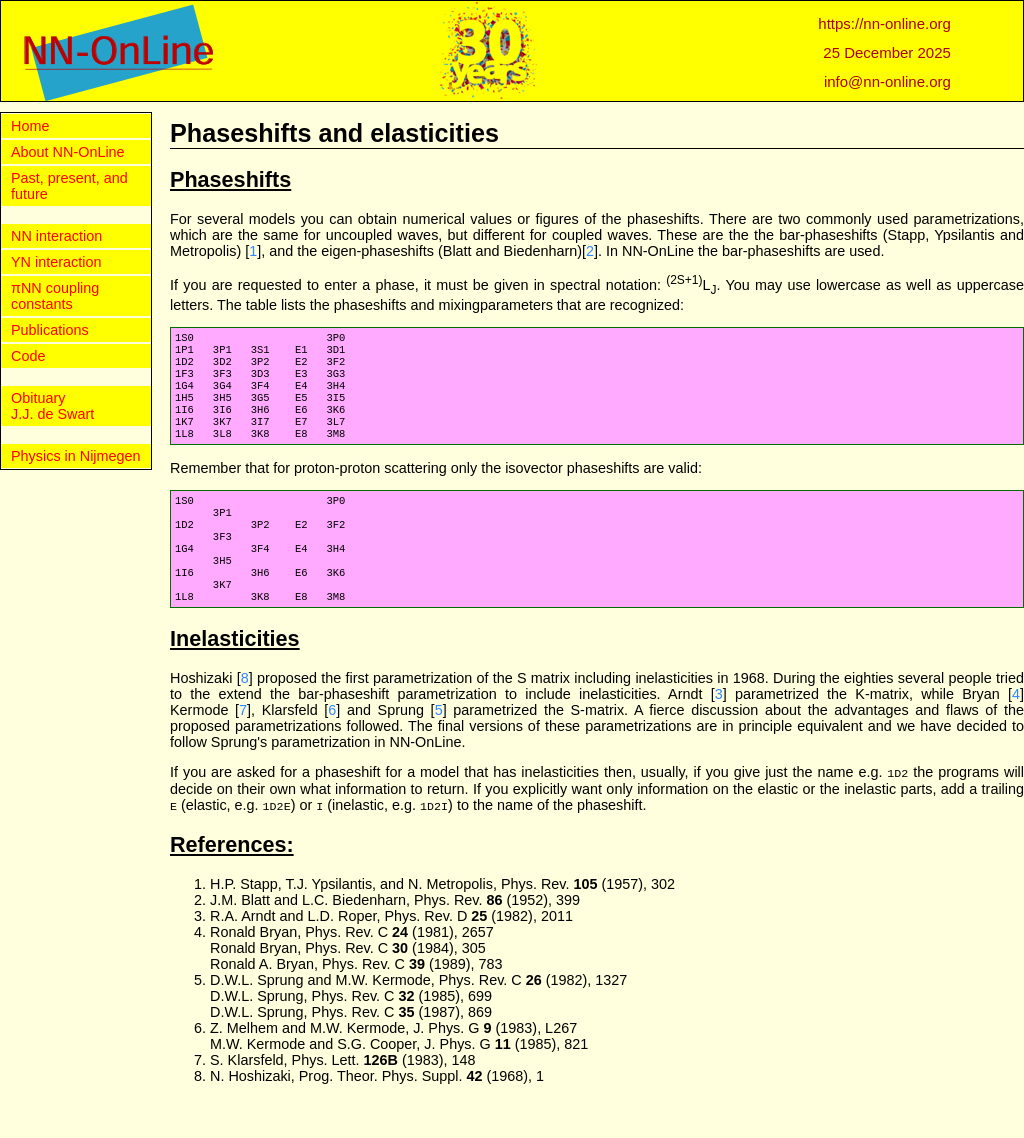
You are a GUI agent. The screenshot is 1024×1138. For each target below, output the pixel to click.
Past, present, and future (69, 186)
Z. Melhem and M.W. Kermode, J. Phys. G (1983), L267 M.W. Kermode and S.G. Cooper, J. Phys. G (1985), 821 (399, 1070)
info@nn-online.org (887, 81)
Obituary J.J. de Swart (52, 406)
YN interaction (56, 262)
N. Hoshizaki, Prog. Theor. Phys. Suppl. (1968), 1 (377, 1110)
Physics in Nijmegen (76, 456)
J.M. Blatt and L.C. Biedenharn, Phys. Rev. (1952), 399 (395, 934)
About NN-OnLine (68, 152)
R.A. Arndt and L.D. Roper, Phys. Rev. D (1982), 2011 (391, 950)
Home (30, 126)
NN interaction (56, 236)
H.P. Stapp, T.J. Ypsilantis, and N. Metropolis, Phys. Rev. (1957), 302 (442, 918)
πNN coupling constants (55, 296)
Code (28, 356)
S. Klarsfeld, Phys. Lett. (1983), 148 (343, 1094)
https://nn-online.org (884, 23)
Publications (50, 330)
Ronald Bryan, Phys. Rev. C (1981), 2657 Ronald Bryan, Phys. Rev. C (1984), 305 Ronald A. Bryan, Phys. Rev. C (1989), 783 (356, 982)
